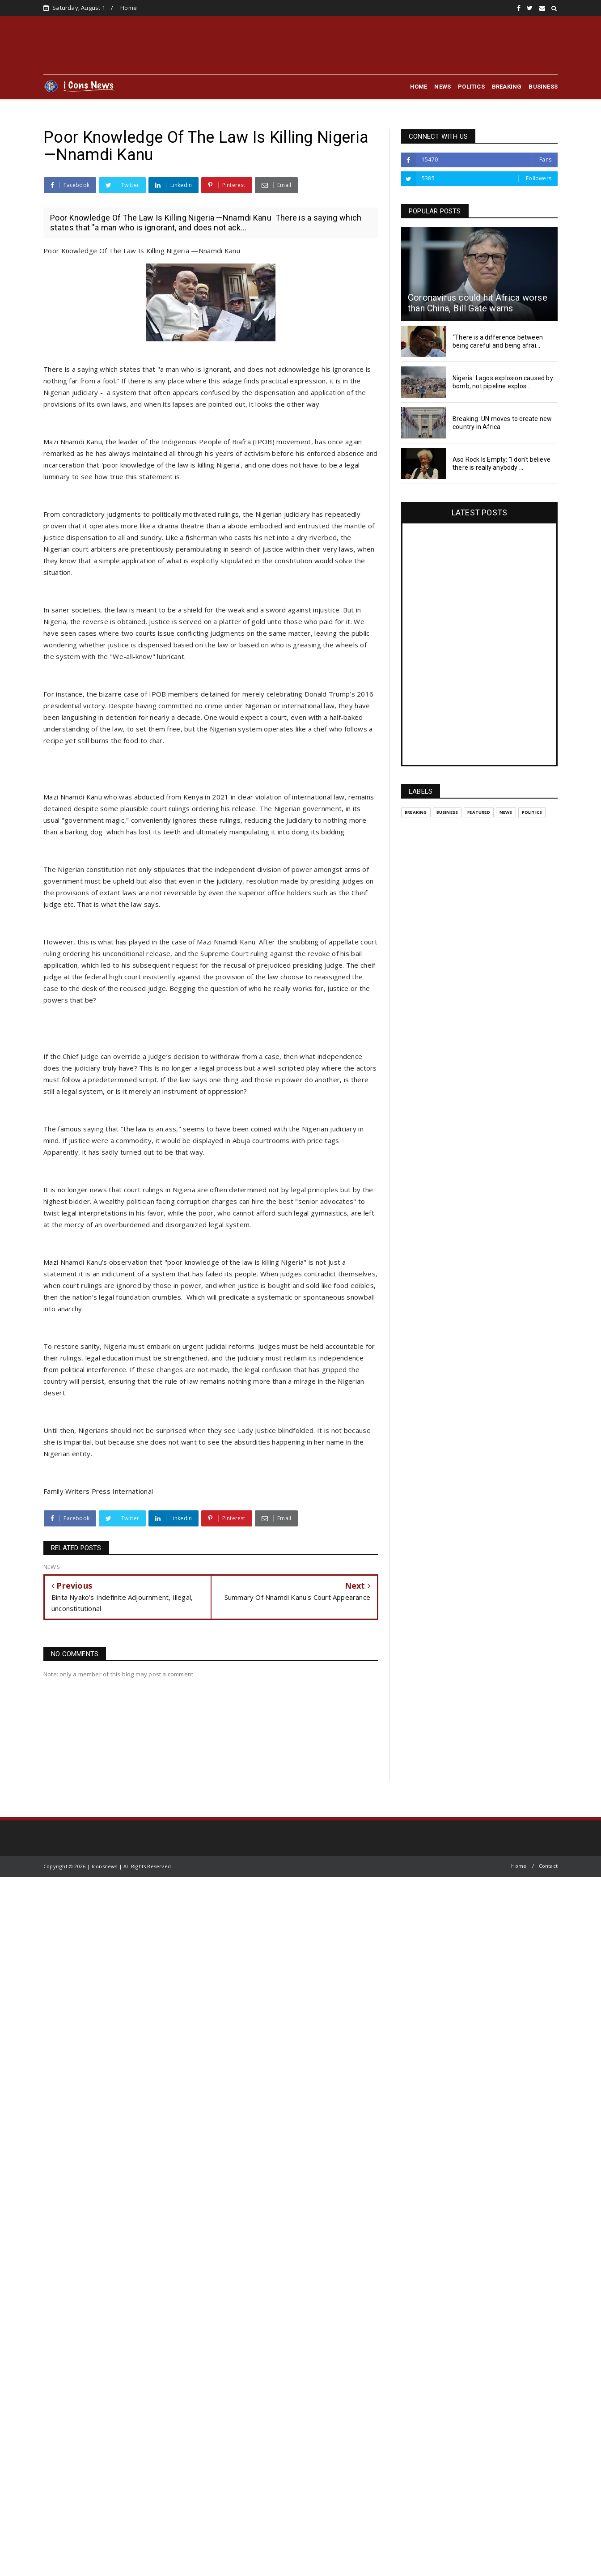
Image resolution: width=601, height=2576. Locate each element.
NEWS (442, 86)
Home (128, 8)
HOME (418, 86)
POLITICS (471, 86)
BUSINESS (543, 86)
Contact (548, 1865)
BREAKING (507, 86)
